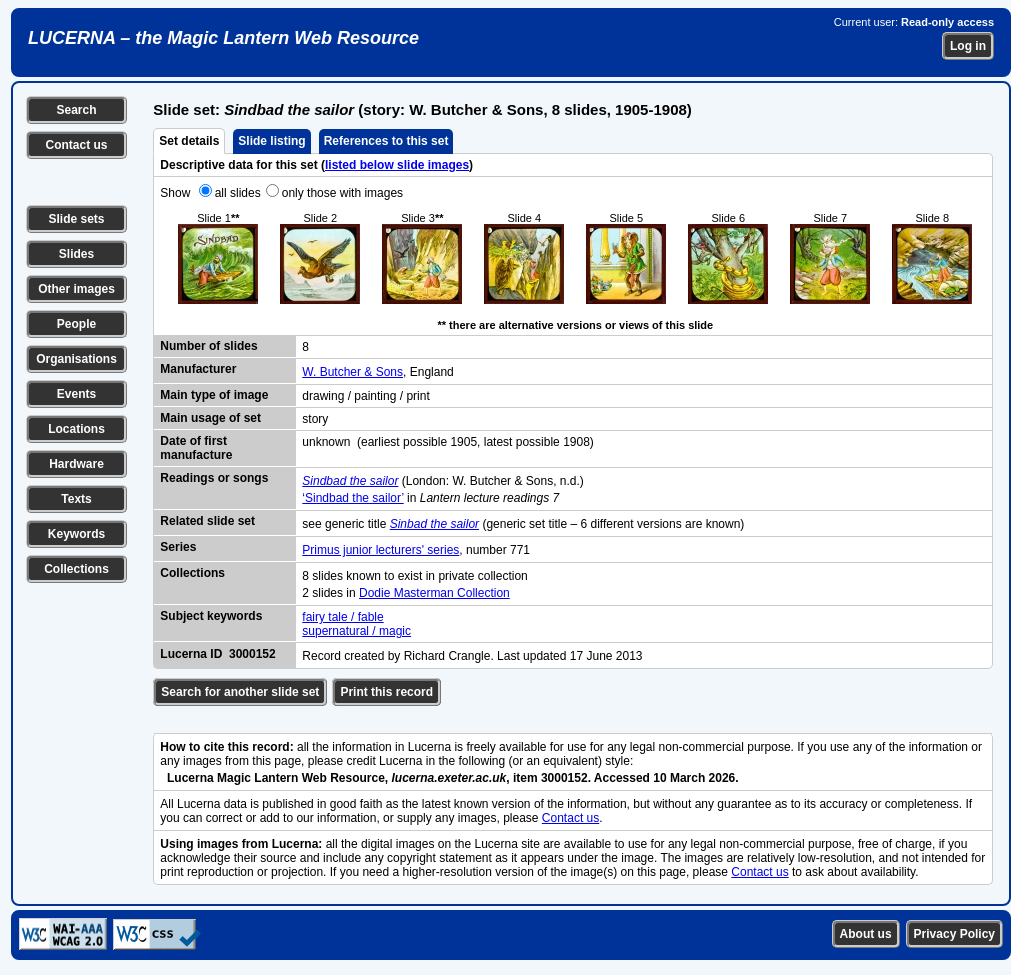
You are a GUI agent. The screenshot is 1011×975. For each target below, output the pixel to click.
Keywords (76, 534)
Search (76, 110)
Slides (76, 254)
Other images (76, 289)
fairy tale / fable (342, 617)
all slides (238, 193)
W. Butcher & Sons (352, 372)
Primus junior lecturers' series (380, 550)
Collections (76, 569)
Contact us (76, 145)
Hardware (76, 464)
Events (76, 394)
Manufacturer (198, 369)
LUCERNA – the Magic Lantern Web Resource (223, 38)
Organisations (76, 359)
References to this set (386, 141)
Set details (189, 141)
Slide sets (76, 219)
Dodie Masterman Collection (434, 593)
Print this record (386, 692)
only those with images (342, 193)
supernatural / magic (356, 631)
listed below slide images (397, 165)
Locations (76, 429)
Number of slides (208, 346)
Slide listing (271, 141)
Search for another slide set (240, 692)
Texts (76, 499)
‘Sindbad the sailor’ (352, 498)
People (76, 324)
